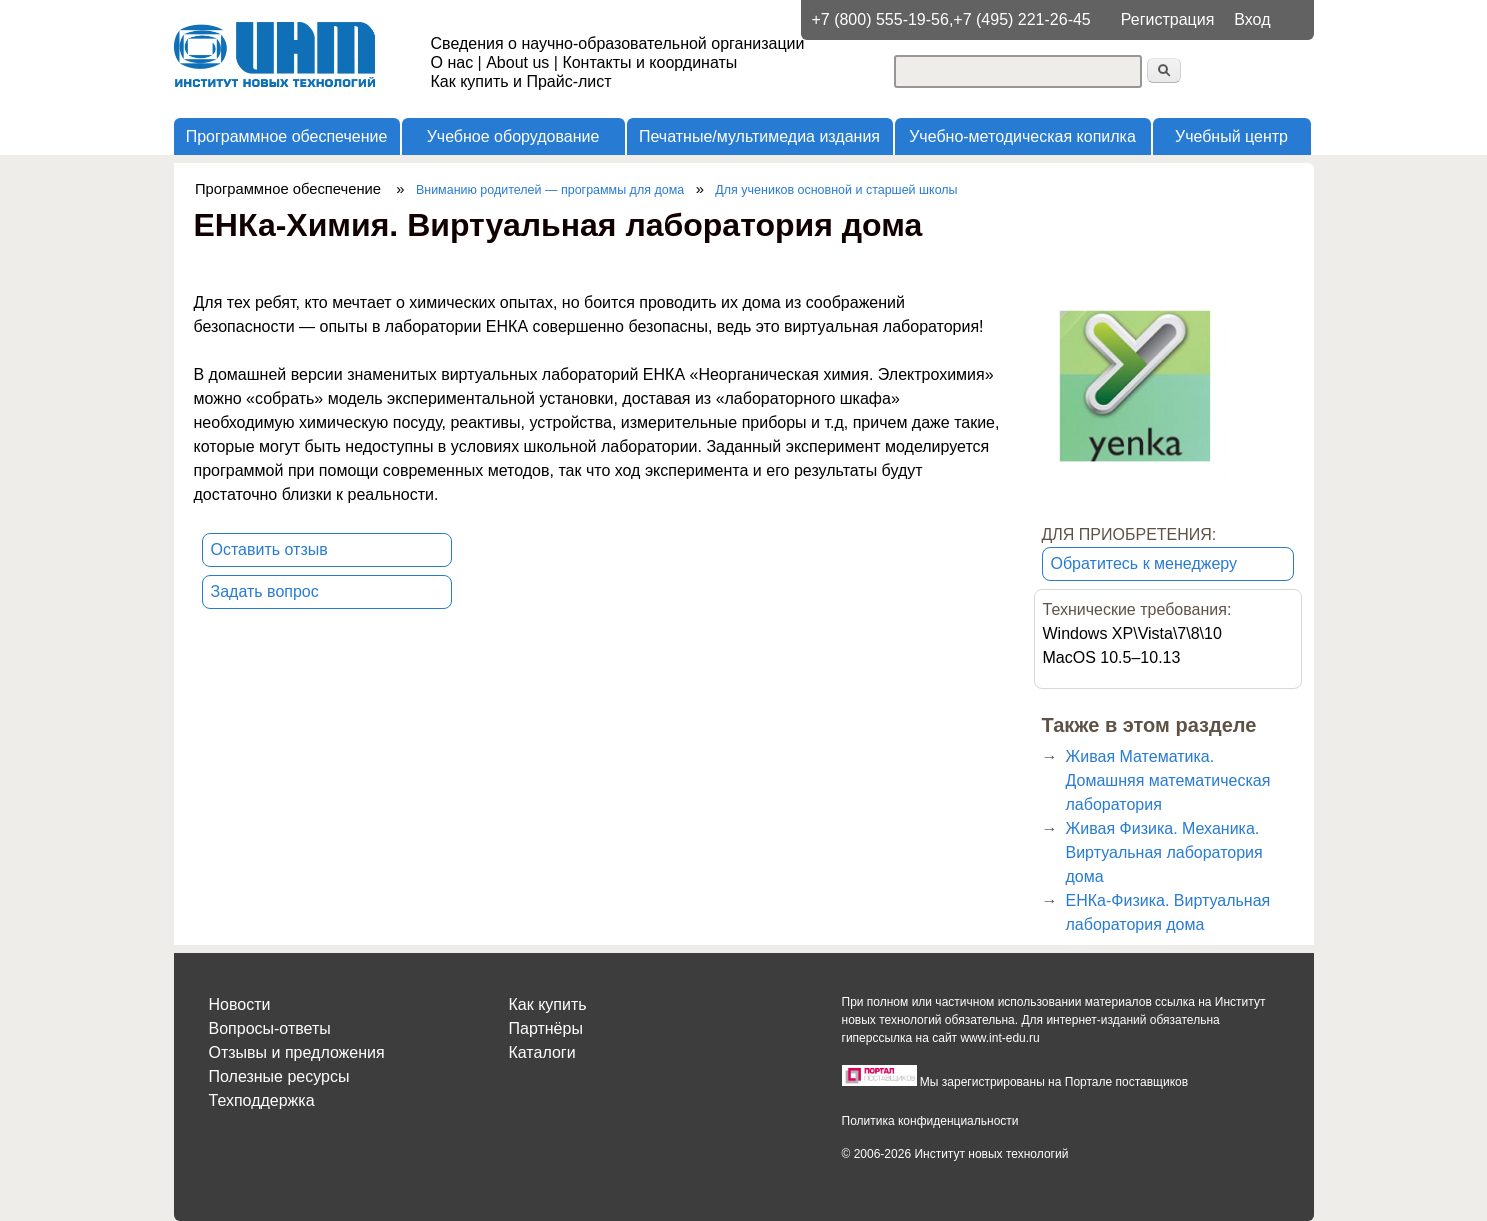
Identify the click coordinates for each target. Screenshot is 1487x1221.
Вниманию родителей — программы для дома (550, 190)
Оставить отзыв (269, 549)
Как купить (548, 1004)
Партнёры (546, 1028)
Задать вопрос (265, 591)
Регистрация (1168, 19)
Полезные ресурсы (279, 1076)
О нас (452, 62)
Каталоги (542, 1052)
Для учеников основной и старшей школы (836, 190)
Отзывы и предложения (297, 1052)
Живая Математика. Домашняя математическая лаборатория (1168, 780)
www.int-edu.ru (999, 1038)
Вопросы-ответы (270, 1028)
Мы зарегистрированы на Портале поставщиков (1054, 1082)
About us (517, 62)
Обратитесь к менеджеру (1144, 563)
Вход (1252, 19)
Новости (240, 1004)
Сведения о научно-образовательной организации (618, 43)
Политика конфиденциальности (930, 1121)
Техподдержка (262, 1100)
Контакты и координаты (649, 62)
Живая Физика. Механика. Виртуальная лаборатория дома (1164, 852)
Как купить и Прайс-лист (521, 81)
